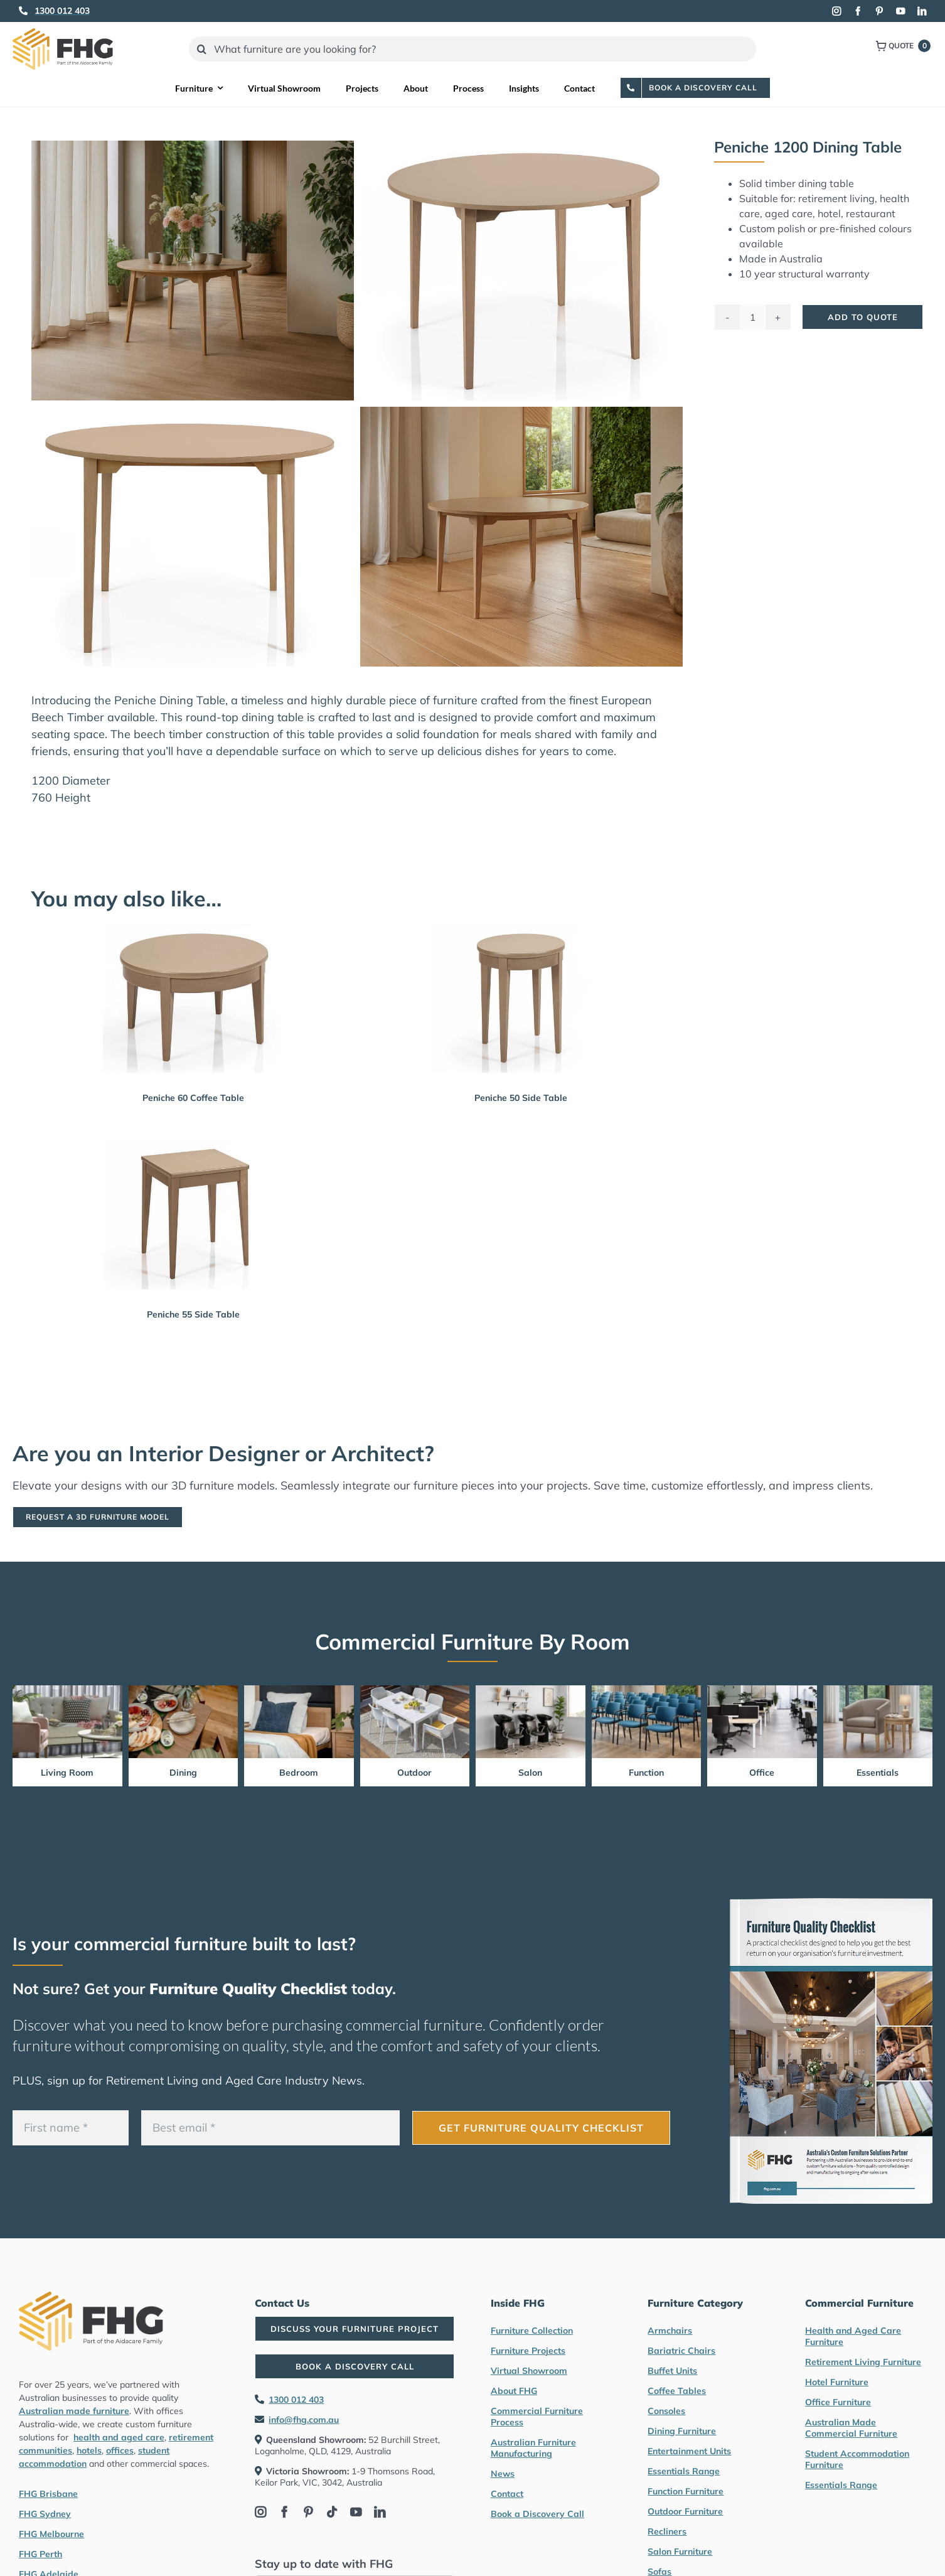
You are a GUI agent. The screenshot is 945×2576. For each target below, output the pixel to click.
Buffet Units (672, 2370)
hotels (89, 2450)
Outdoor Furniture (685, 2511)
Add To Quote (863, 317)
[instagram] (836, 11)
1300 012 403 (296, 2399)
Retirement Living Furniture (863, 2362)
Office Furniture (838, 2402)
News (503, 2473)
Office (761, 1772)
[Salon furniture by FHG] (530, 1690)
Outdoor (414, 1772)
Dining (183, 1772)
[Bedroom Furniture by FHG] (299, 1690)
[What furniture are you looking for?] (472, 49)
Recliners (667, 2531)
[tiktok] (332, 2512)
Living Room (67, 1772)
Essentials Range (684, 2471)
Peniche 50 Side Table (520, 1097)
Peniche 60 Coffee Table (193, 1097)
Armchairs (670, 2330)
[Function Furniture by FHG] (647, 1690)
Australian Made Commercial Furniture (851, 2428)
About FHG (514, 2390)
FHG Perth (40, 2554)
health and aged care (118, 2437)
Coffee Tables (677, 2390)
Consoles (666, 2411)
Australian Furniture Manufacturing (533, 2448)
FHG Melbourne (51, 2534)
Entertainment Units (689, 2451)
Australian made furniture (74, 2411)
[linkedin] (921, 11)
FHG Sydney (45, 2514)
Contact (507, 2493)
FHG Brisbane (48, 2493)
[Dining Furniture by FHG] (183, 1690)
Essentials (878, 1772)
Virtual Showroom (529, 2370)
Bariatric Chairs (681, 2350)
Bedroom (298, 1772)
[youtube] (900, 11)
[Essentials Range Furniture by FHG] (878, 1690)
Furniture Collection (532, 2330)
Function (646, 1772)
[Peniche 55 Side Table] (193, 1214)
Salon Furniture (680, 2551)
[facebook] (857, 11)
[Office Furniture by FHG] (762, 1690)
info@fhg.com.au (304, 2419)
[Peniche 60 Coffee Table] (193, 997)
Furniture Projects (528, 2350)
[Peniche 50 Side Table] (521, 997)
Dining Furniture (682, 2431)
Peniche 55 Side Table (193, 1314)
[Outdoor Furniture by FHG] (415, 1690)
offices (120, 2450)
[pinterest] (879, 11)
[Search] (201, 49)
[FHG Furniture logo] (63, 33)
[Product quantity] (752, 317)
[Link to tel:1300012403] (23, 10)
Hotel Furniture (836, 2382)
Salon (530, 1772)
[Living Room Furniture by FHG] (67, 1690)
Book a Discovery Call (537, 2514)
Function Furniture (685, 2491)
